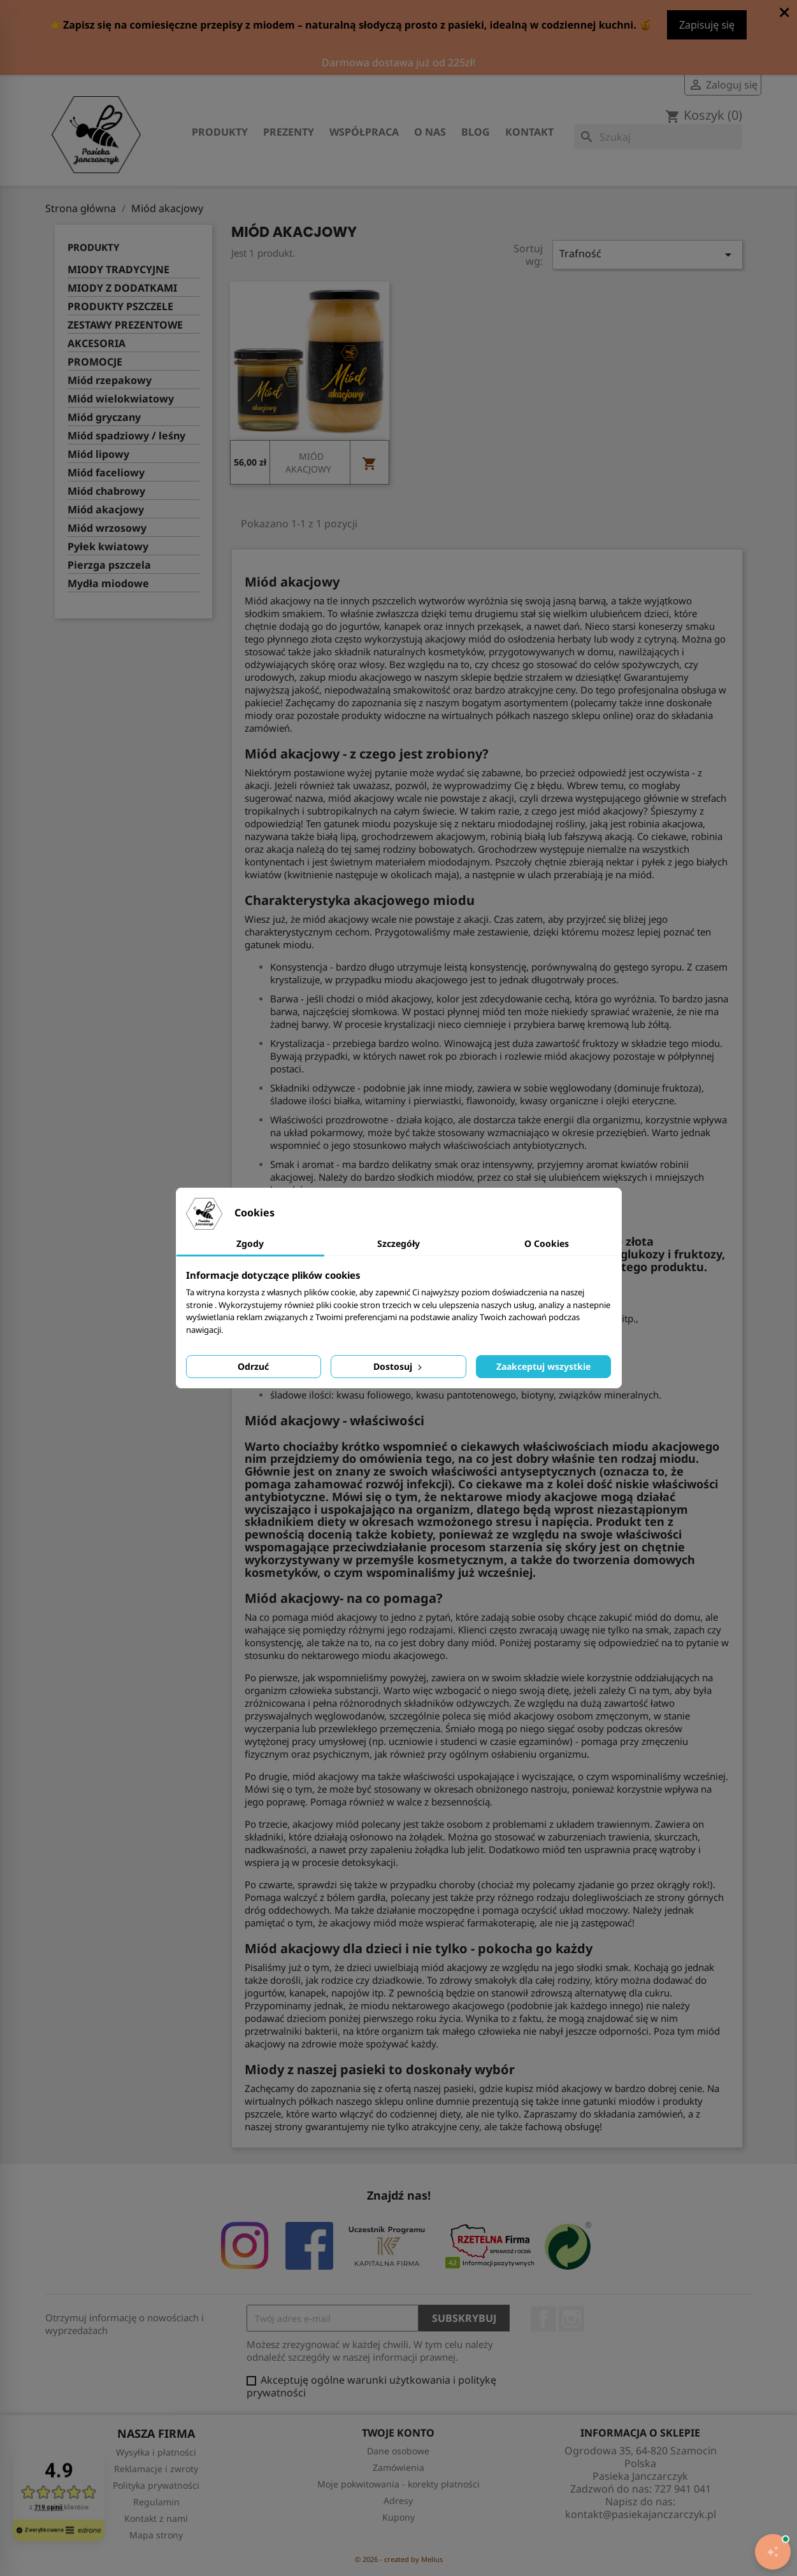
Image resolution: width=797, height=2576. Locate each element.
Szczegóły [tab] (398, 1243)
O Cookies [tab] (546, 1243)
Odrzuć (253, 1366)
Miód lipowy (98, 454)
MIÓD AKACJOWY (308, 463)
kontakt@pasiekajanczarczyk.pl (640, 2514)
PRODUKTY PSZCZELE (120, 306)
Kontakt (529, 132)
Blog (475, 132)
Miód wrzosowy (107, 528)
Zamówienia (398, 2467)
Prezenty (288, 132)
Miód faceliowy (106, 473)
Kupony (398, 2517)
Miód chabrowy (106, 491)
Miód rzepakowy (110, 380)
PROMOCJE (95, 362)
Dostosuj (398, 1366)
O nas (430, 132)
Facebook (543, 2318)
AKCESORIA (97, 343)
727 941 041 (682, 2489)
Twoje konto (398, 2433)
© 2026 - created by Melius (399, 2559)
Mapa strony (156, 2535)
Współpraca (364, 132)
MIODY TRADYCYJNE (118, 269)
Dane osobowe (398, 2451)
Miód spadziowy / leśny (126, 436)
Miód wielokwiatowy (121, 399)
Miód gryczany (104, 417)
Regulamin (156, 2502)
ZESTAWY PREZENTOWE (125, 325)
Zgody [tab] (250, 1243)
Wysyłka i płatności (156, 2452)
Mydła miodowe (108, 583)
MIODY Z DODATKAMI (122, 288)
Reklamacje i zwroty (156, 2469)
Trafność (647, 254)
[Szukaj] (658, 137)
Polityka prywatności (156, 2485)
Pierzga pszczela (109, 565)
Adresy (398, 2500)
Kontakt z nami (156, 2518)
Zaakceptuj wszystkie (543, 1366)
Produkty (220, 132)
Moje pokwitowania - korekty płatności (398, 2484)
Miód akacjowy (106, 509)
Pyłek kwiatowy (108, 546)
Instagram (571, 2318)
